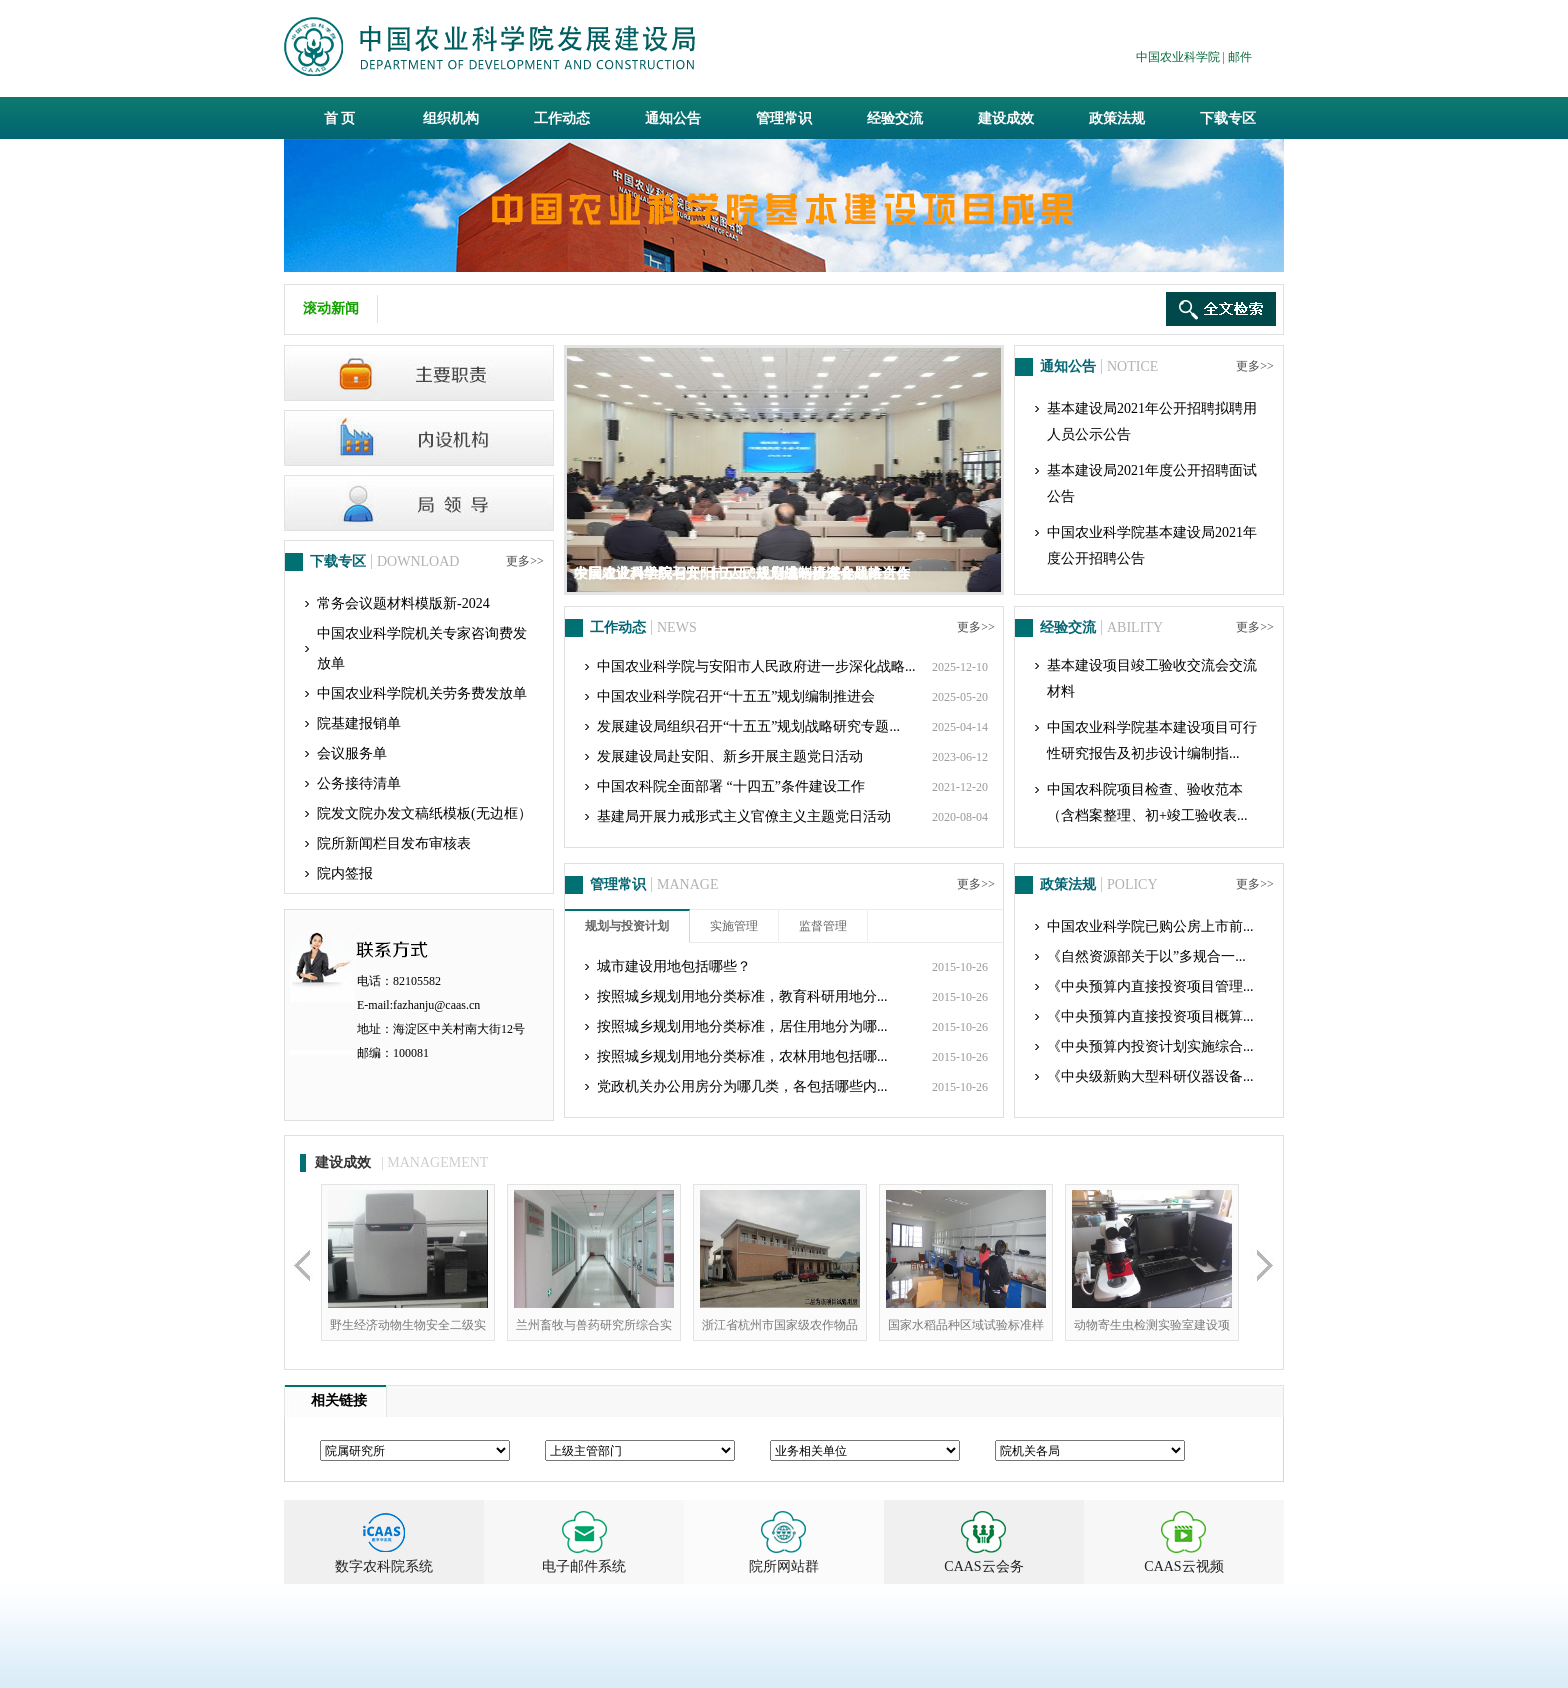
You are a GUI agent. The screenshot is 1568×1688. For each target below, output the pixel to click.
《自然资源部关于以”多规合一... (1146, 956)
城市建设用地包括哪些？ (674, 966)
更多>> (525, 561)
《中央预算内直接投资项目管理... (1150, 986)
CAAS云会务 (983, 1566)
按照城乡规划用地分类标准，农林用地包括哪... (742, 1056)
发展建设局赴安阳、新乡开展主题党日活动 (730, 756)
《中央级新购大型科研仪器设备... (1150, 1076)
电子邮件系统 (584, 1566)
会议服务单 (352, 753)
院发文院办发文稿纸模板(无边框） (424, 813)
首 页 (340, 118)
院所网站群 (784, 1566)
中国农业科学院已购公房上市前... (1150, 926)
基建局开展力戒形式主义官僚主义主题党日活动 (744, 816)
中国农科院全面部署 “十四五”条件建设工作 (731, 786)
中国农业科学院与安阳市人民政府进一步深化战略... (756, 666)
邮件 (1240, 57)
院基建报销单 (359, 723)
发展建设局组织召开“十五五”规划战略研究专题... (748, 726)
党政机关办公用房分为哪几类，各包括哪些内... (742, 1086)
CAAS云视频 (1183, 1566)
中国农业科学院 (1178, 57)
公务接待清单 (359, 783)
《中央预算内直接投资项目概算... (1150, 1016)
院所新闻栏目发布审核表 (394, 843)
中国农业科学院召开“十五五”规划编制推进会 (736, 696)
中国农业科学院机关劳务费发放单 (422, 693)
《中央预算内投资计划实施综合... (1150, 1046)
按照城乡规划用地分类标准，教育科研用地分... (742, 996)
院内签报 (345, 873)
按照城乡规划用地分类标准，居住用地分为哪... (742, 1026)
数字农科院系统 (384, 1566)
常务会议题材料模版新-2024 (403, 603)
